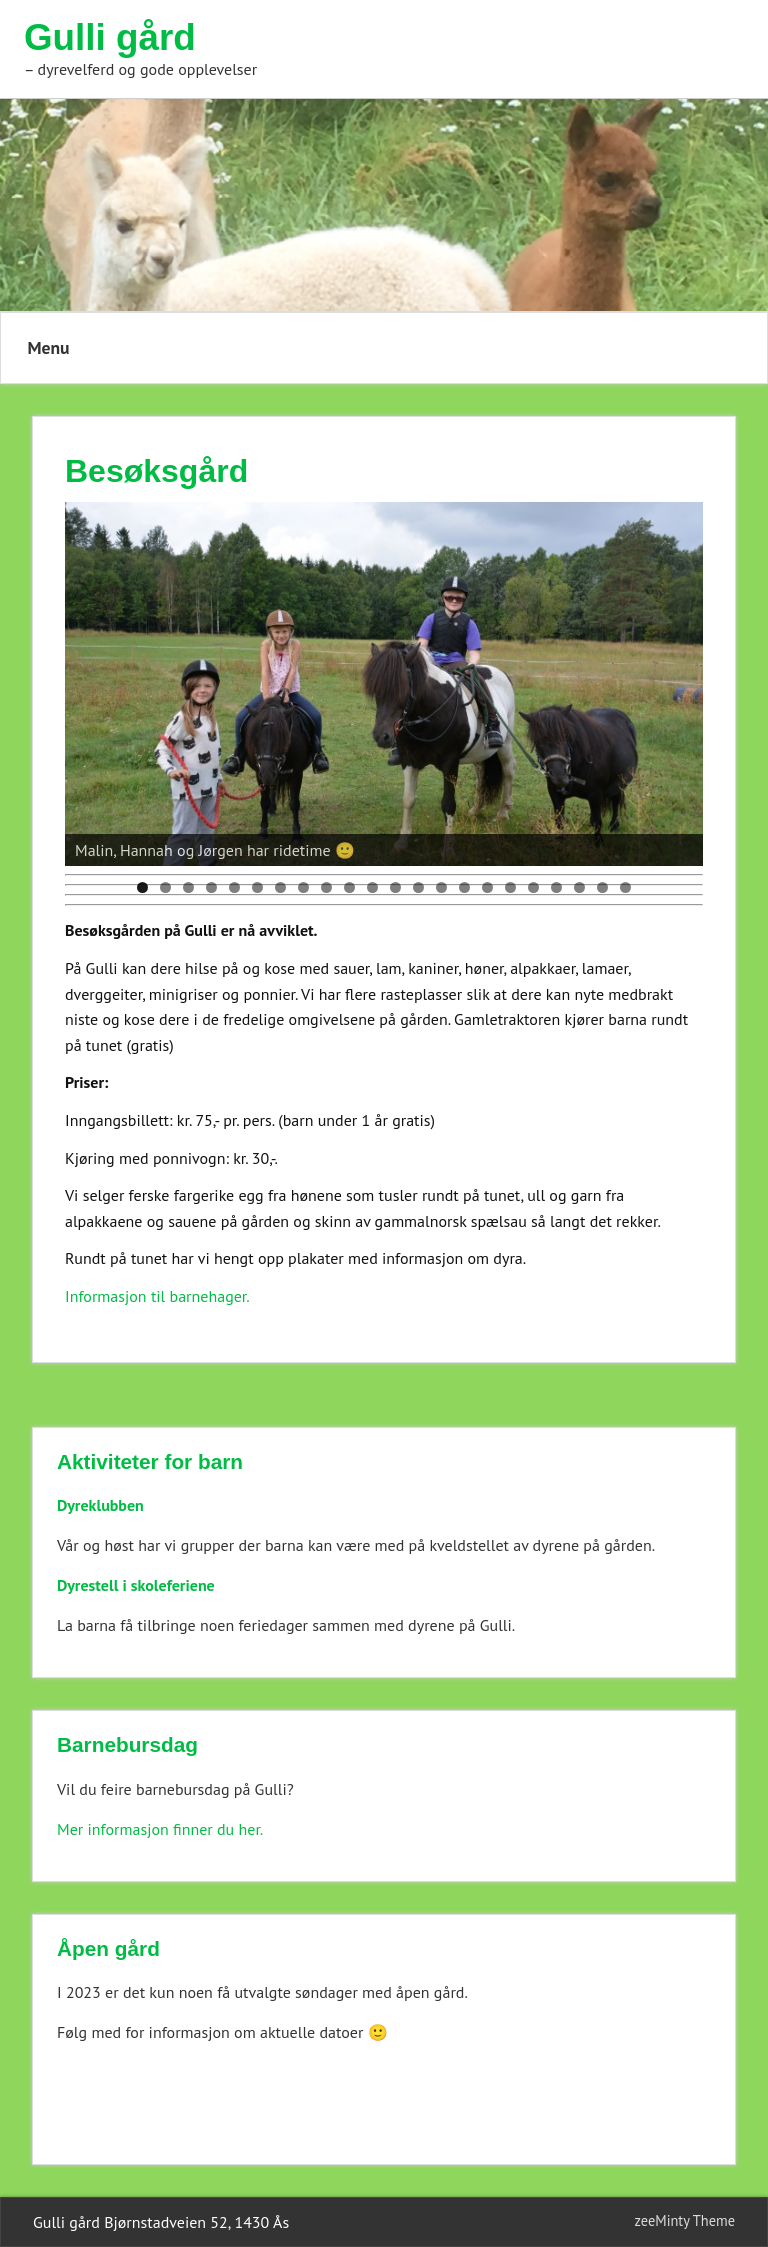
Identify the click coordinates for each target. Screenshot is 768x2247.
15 (464, 887)
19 (556, 887)
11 (372, 887)
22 (625, 887)
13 (418, 887)
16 (487, 887)
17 (510, 887)
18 (533, 887)
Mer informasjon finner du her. (160, 1829)
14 (441, 887)
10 (349, 887)
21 (602, 887)
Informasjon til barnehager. (157, 1296)
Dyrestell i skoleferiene (136, 1585)
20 (579, 887)
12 (395, 887)
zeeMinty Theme (685, 2220)
